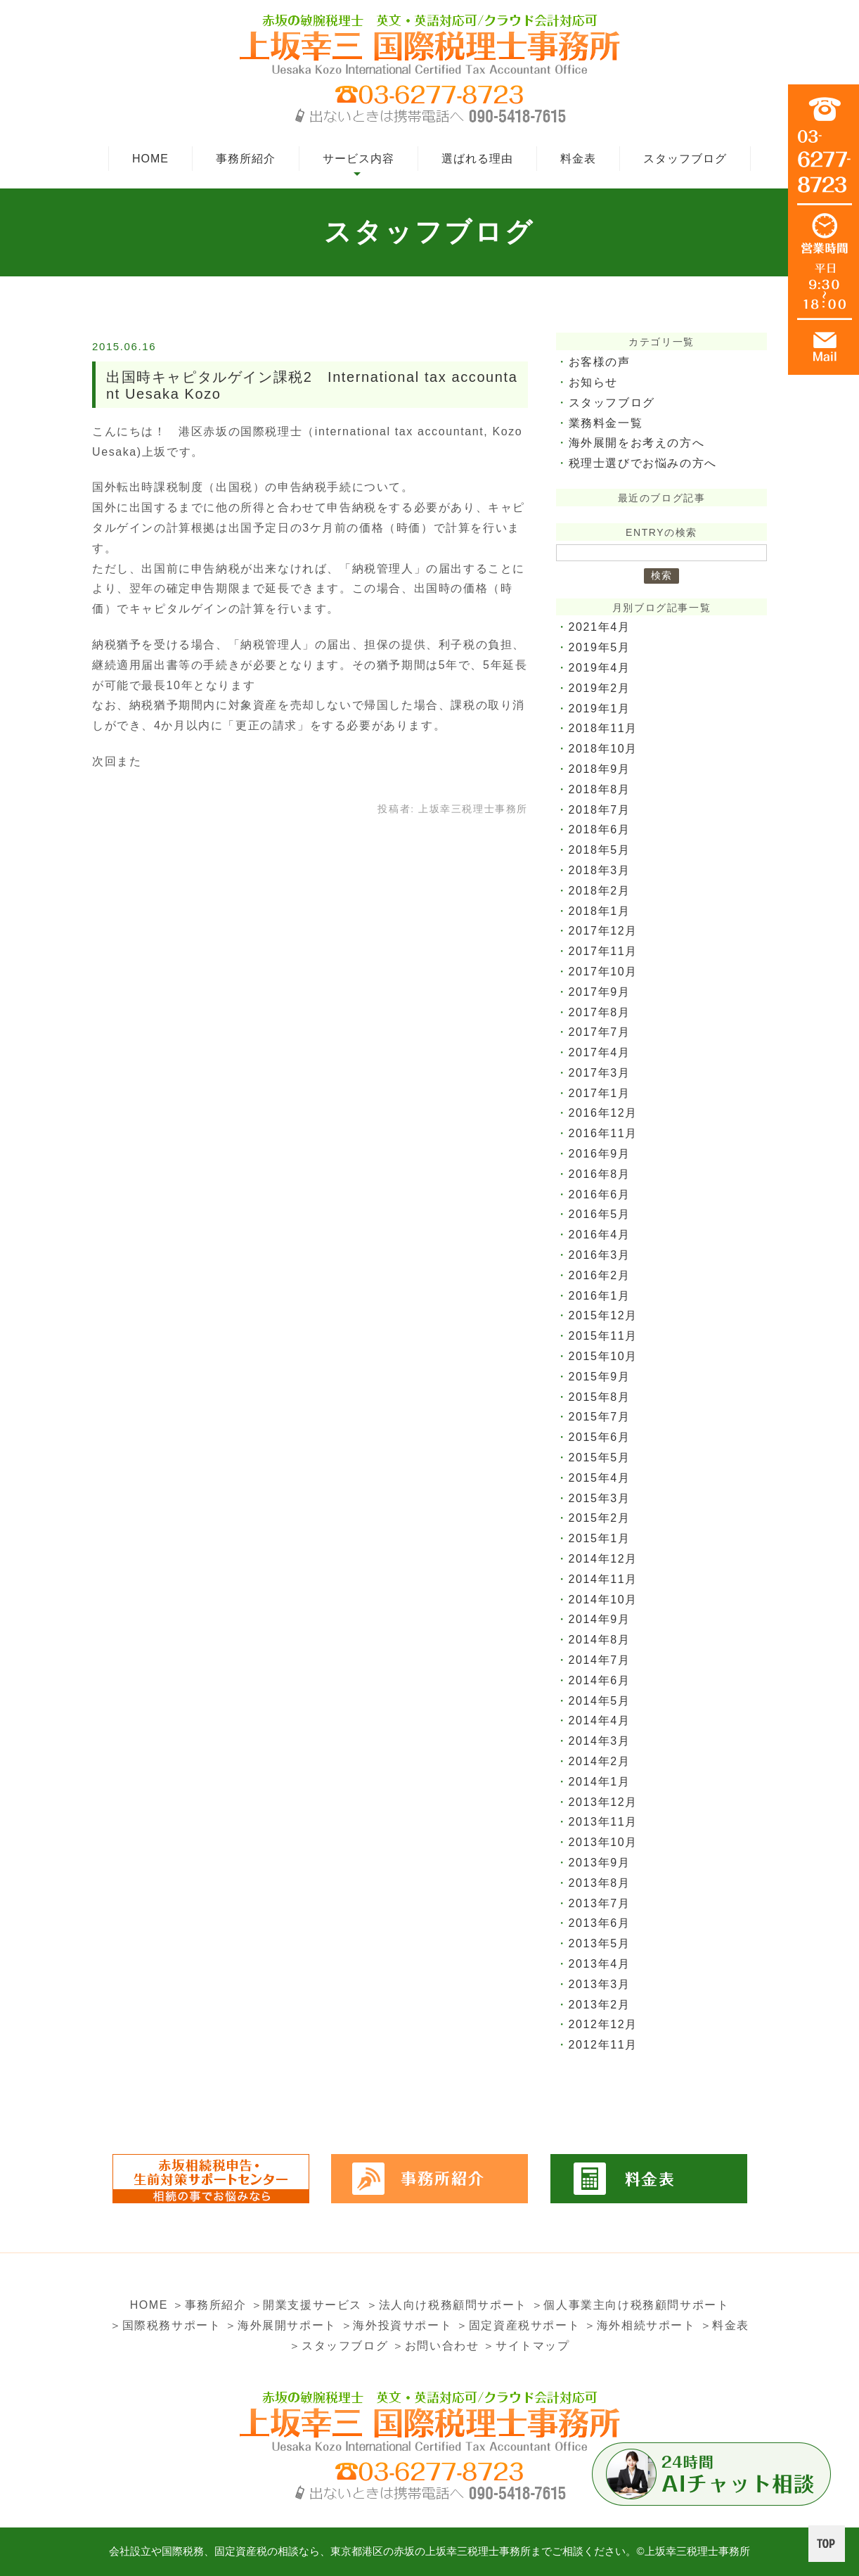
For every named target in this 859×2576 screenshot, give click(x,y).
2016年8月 (600, 1174)
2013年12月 (603, 1802)
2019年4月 (600, 668)
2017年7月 (600, 1032)
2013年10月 (603, 1842)
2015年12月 (603, 1315)
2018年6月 (600, 829)
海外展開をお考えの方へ (637, 443)
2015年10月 (603, 1356)
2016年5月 (600, 1214)
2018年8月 (600, 789)
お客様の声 (600, 362)
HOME (150, 159)
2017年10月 (603, 972)
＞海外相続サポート (639, 2325)
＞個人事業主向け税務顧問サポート (630, 2305)
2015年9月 (600, 1377)
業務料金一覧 (606, 423)
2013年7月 (600, 1903)
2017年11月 (603, 951)
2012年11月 (603, 2045)
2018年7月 (600, 810)
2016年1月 (600, 1296)
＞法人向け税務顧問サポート (446, 2305)
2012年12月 (603, 2024)
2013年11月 (603, 1822)
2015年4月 (600, 1478)
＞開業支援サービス (306, 2305)
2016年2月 (600, 1275)
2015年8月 (600, 1397)
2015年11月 (603, 1336)
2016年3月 (600, 1255)
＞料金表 (724, 2325)
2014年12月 (603, 1559)
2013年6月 (600, 1923)
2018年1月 (600, 911)
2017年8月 (600, 1012)
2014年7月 (600, 1660)
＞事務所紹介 (209, 2305)
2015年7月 (600, 1417)
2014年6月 (600, 1680)
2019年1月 (600, 709)
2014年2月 (600, 1761)
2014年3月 (600, 1741)
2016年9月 (600, 1154)
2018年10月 (603, 749)
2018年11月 (603, 728)
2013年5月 (600, 1943)
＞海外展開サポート (280, 2325)
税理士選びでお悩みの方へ (643, 463)
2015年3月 (600, 1498)
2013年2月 (600, 2005)
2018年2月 (600, 891)
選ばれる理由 (477, 159)
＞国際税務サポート (165, 2325)
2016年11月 (603, 1133)
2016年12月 (603, 1113)
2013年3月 (600, 1984)
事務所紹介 (246, 159)
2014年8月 (600, 1640)
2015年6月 (600, 1437)
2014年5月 (600, 1701)
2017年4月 (600, 1052)
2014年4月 (600, 1720)
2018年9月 (600, 769)
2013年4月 (600, 1964)
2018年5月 (600, 850)
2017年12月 (603, 931)
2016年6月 (600, 1194)
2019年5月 (600, 647)
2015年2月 (600, 1518)
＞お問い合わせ (435, 2346)
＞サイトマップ (526, 2346)
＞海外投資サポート (396, 2325)
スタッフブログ (685, 159)
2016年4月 (600, 1235)
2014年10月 (603, 1600)
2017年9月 (600, 992)
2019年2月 (600, 688)
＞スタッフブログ (338, 2346)
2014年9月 (600, 1619)
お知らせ (593, 382)
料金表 (578, 159)
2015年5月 (600, 1457)
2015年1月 (600, 1538)
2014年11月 (603, 1579)
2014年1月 (600, 1782)
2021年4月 (600, 627)
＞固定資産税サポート (518, 2325)
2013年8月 (600, 1883)
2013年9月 (600, 1863)
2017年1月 (600, 1093)
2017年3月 (600, 1073)
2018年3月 (600, 870)
